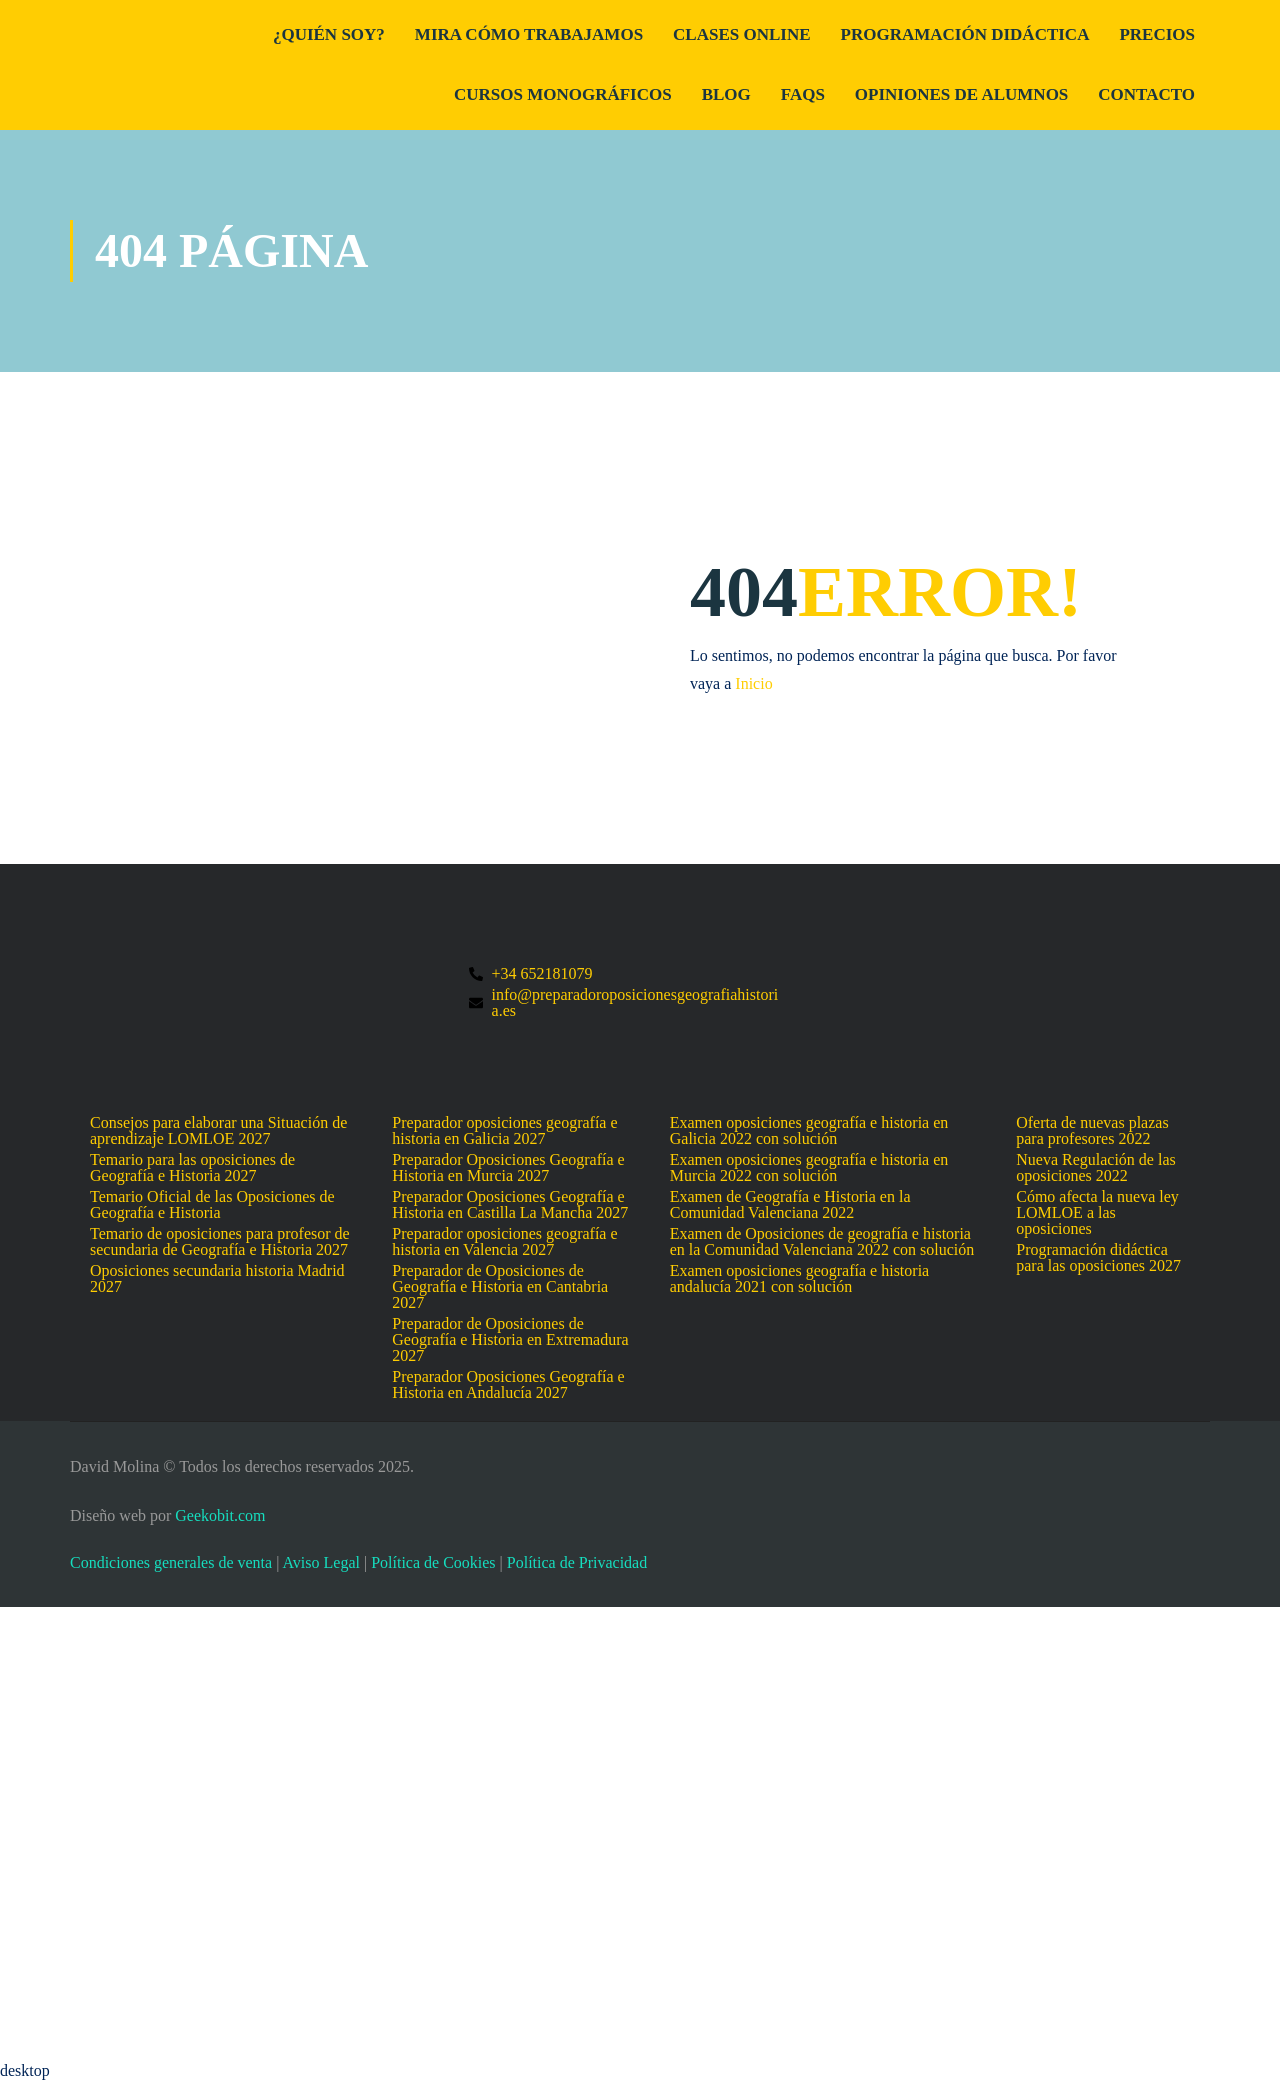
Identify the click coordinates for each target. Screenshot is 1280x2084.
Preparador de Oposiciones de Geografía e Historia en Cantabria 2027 (500, 1287)
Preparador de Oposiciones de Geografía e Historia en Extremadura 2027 (510, 1340)
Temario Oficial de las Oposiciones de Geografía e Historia (212, 1205)
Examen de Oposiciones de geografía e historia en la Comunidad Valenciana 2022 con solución (822, 1242)
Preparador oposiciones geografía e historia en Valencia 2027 (504, 1242)
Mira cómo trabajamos (529, 34)
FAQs (803, 94)
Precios (1157, 34)
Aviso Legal (320, 1562)
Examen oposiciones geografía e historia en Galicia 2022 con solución (809, 1131)
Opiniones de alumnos (961, 94)
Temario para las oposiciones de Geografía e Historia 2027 (192, 1168)
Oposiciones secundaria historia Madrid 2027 (217, 1279)
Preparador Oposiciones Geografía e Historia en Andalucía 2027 (508, 1385)
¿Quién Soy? (329, 34)
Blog (726, 94)
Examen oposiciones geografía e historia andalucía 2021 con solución (799, 1279)
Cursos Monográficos (563, 94)
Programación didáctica (965, 34)
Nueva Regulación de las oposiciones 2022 (1096, 1168)
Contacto (1146, 94)
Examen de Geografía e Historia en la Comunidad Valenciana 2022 (790, 1205)
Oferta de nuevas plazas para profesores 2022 (1092, 1131)
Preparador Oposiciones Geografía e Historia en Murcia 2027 (508, 1168)
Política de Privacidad (577, 1562)
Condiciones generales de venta (171, 1562)
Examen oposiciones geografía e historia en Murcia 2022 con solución (809, 1168)
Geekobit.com (220, 1515)
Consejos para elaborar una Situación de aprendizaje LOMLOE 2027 (218, 1131)
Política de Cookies (433, 1562)
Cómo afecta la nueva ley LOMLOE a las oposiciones (1097, 1213)
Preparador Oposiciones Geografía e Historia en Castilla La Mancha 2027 (510, 1205)
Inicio (753, 683)
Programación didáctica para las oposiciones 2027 (1098, 1258)
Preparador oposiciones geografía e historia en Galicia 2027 (504, 1131)
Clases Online (741, 34)
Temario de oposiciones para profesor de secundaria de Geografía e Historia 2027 (220, 1242)
